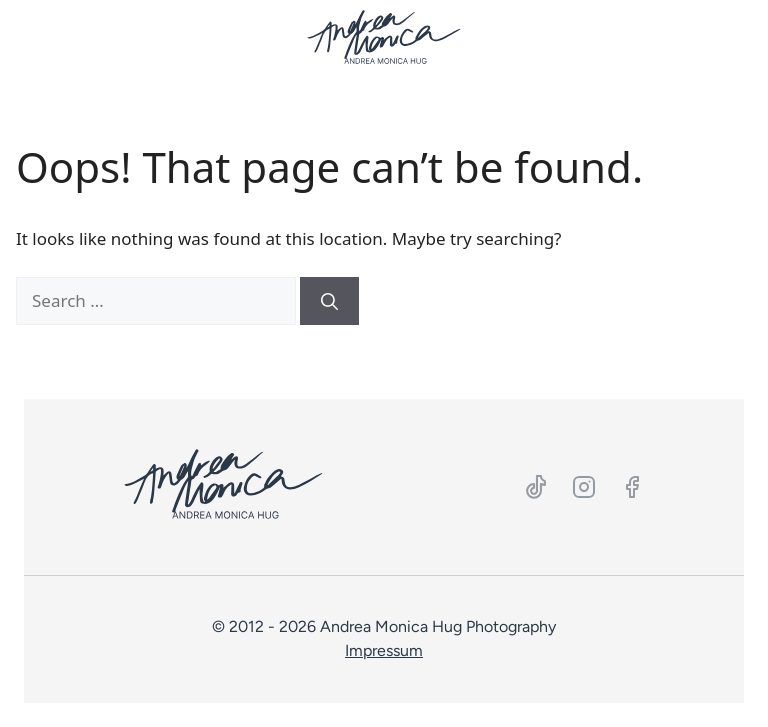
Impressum (384, 650)
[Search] (329, 301)
